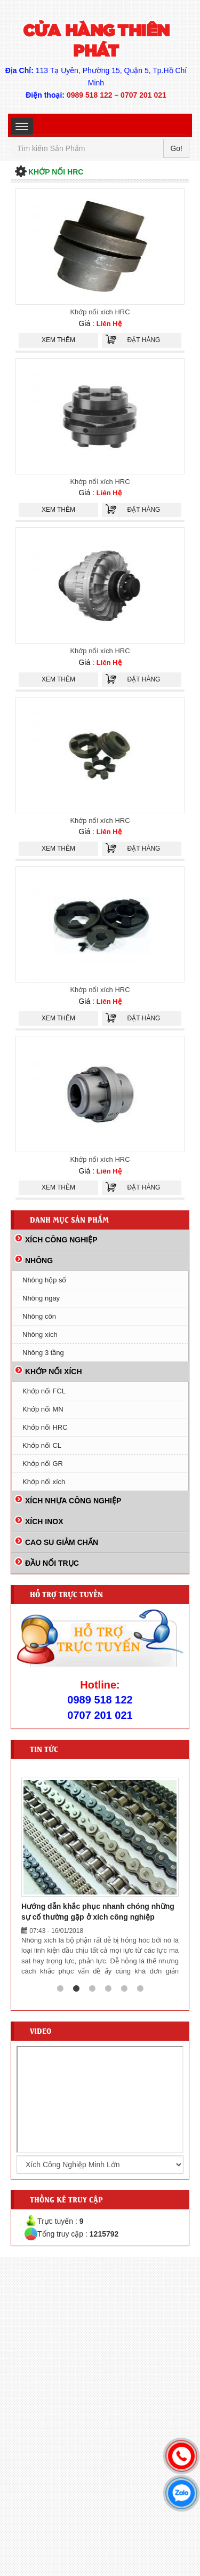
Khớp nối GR (42, 1464)
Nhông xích (40, 1334)
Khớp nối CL (41, 1445)
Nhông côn (39, 1316)
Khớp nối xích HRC (100, 312)
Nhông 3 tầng (43, 1353)
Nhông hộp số (44, 1280)
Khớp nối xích (43, 1482)
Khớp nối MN (42, 1409)
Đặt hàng (144, 340)
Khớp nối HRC (45, 1427)
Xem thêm (58, 340)
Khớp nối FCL (44, 1391)
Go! (176, 148)
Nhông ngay (41, 1298)
